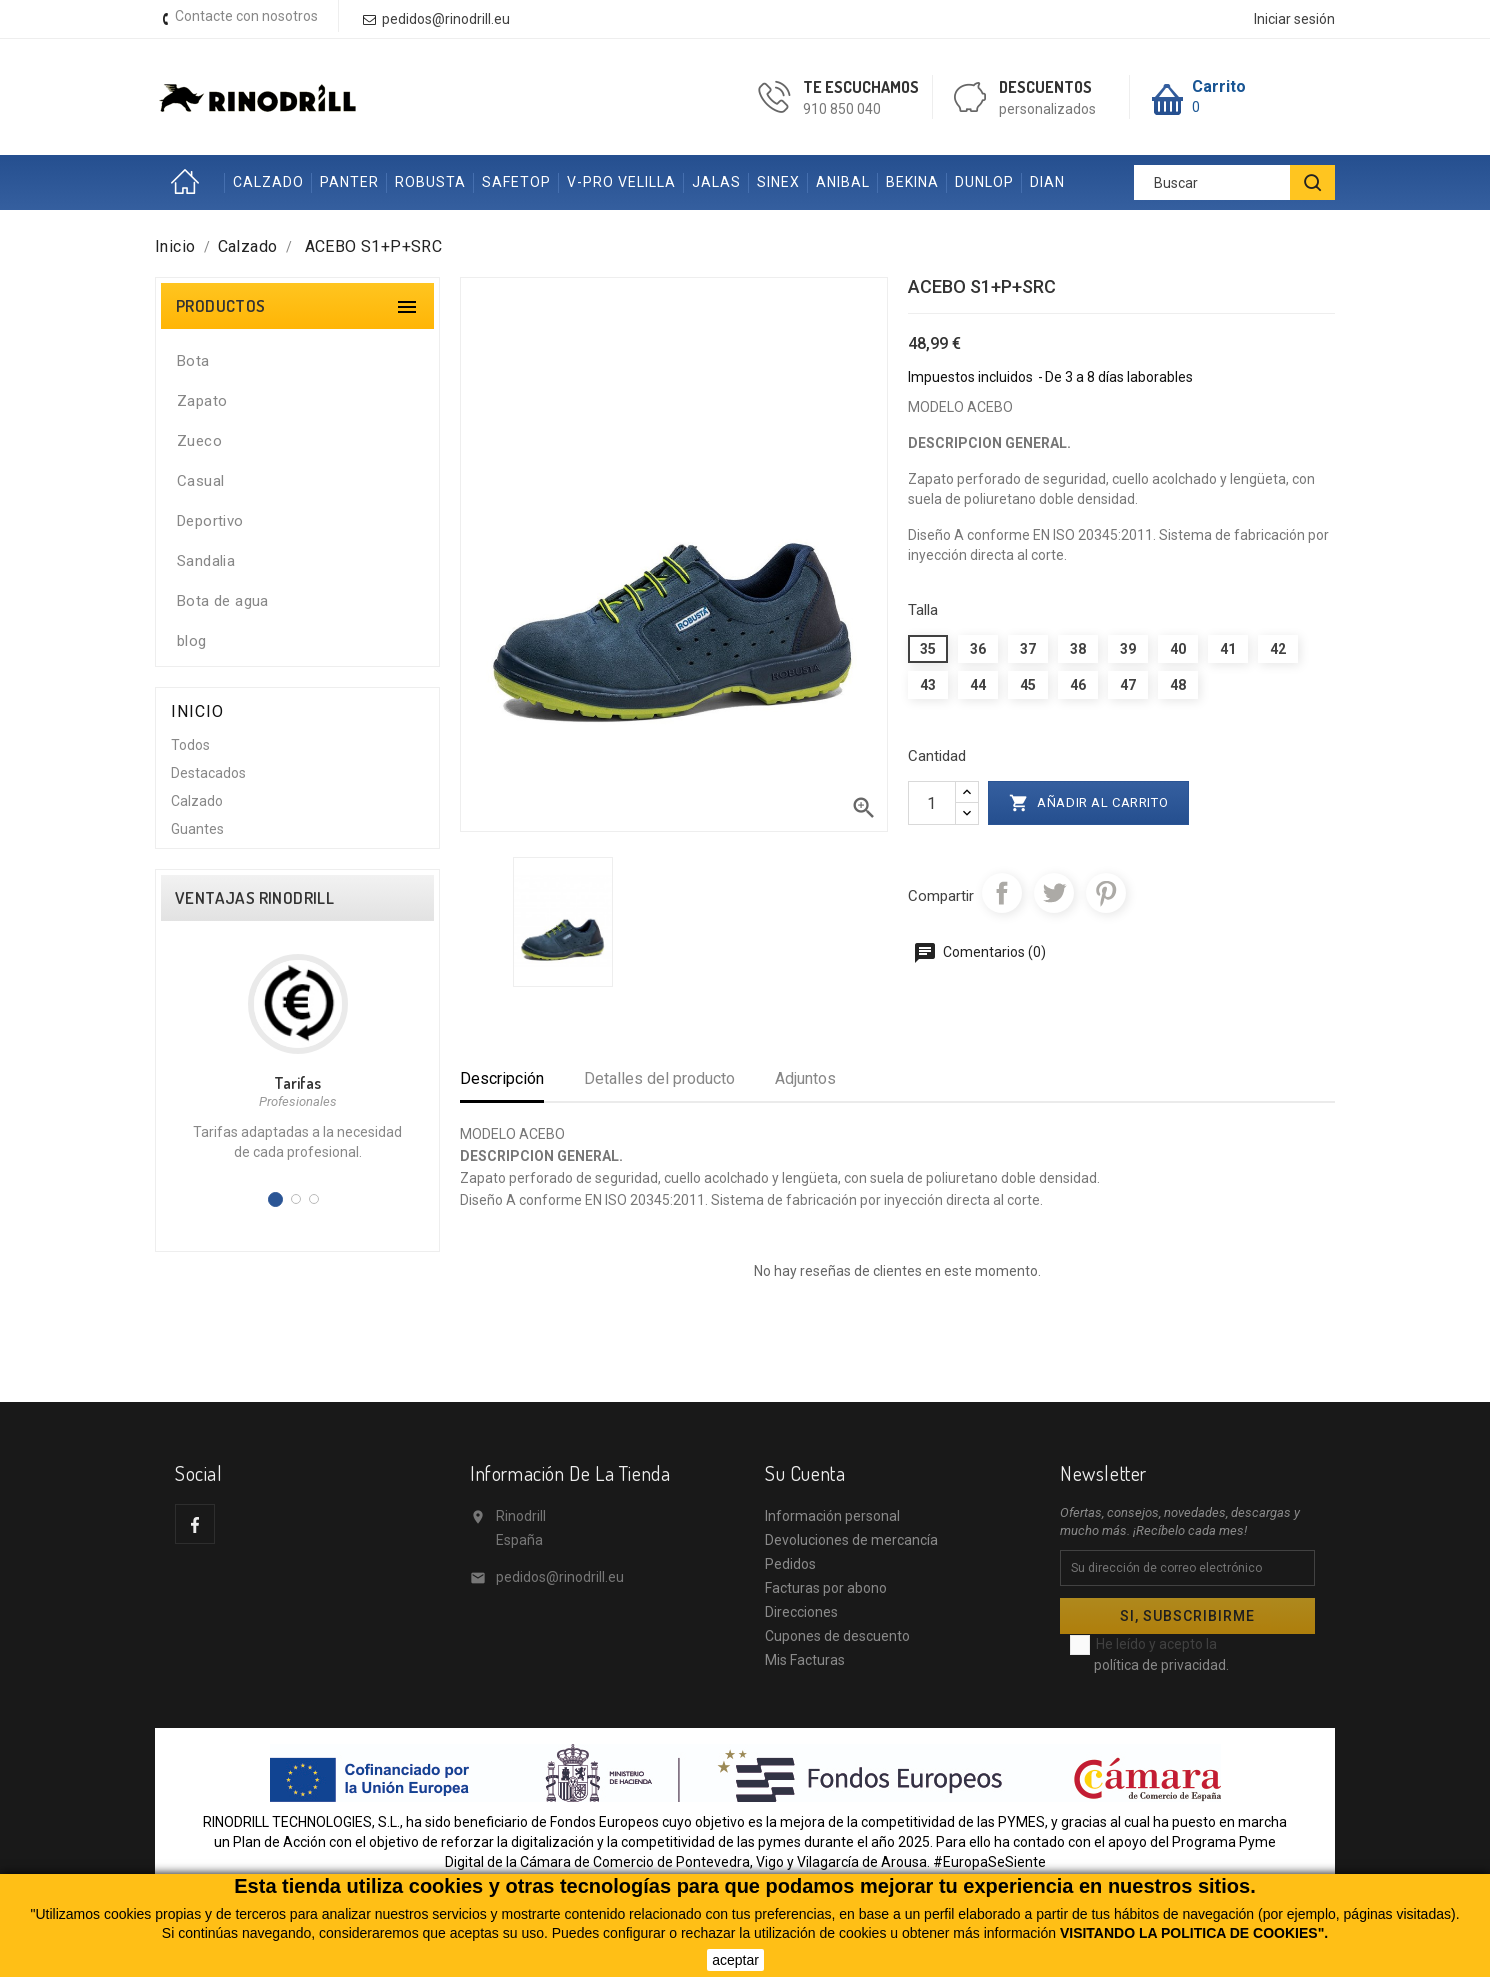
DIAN (1047, 182)
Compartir (1002, 893)
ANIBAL (843, 182)
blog (192, 641)
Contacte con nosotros (246, 16)
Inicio (190, 182)
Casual (200, 481)
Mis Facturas (805, 1660)
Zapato (202, 401)
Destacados (208, 773)
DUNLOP (984, 182)
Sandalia (206, 561)
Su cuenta (805, 1473)
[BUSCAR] (1312, 182)
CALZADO (268, 182)
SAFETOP (516, 182)
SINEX (778, 182)
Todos (190, 745)
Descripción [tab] (502, 1078)
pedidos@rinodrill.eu (560, 1577)
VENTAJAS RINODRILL (254, 898)
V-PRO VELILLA (621, 182)
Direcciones (801, 1612)
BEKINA (912, 182)
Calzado (197, 801)
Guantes (197, 829)
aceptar (735, 1960)
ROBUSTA (430, 182)
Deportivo (210, 521)
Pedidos (790, 1564)
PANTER (349, 182)
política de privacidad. (1161, 1665)
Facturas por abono (826, 1588)
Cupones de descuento (837, 1636)
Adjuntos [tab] (805, 1078)
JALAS (716, 182)
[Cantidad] (932, 803)
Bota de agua (223, 601)
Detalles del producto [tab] (659, 1078)
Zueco (199, 441)
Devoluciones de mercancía (851, 1540)
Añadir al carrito (1089, 803)
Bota (193, 361)
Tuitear (1054, 893)
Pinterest (1106, 893)
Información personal (832, 1516)
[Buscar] (1234, 182)
